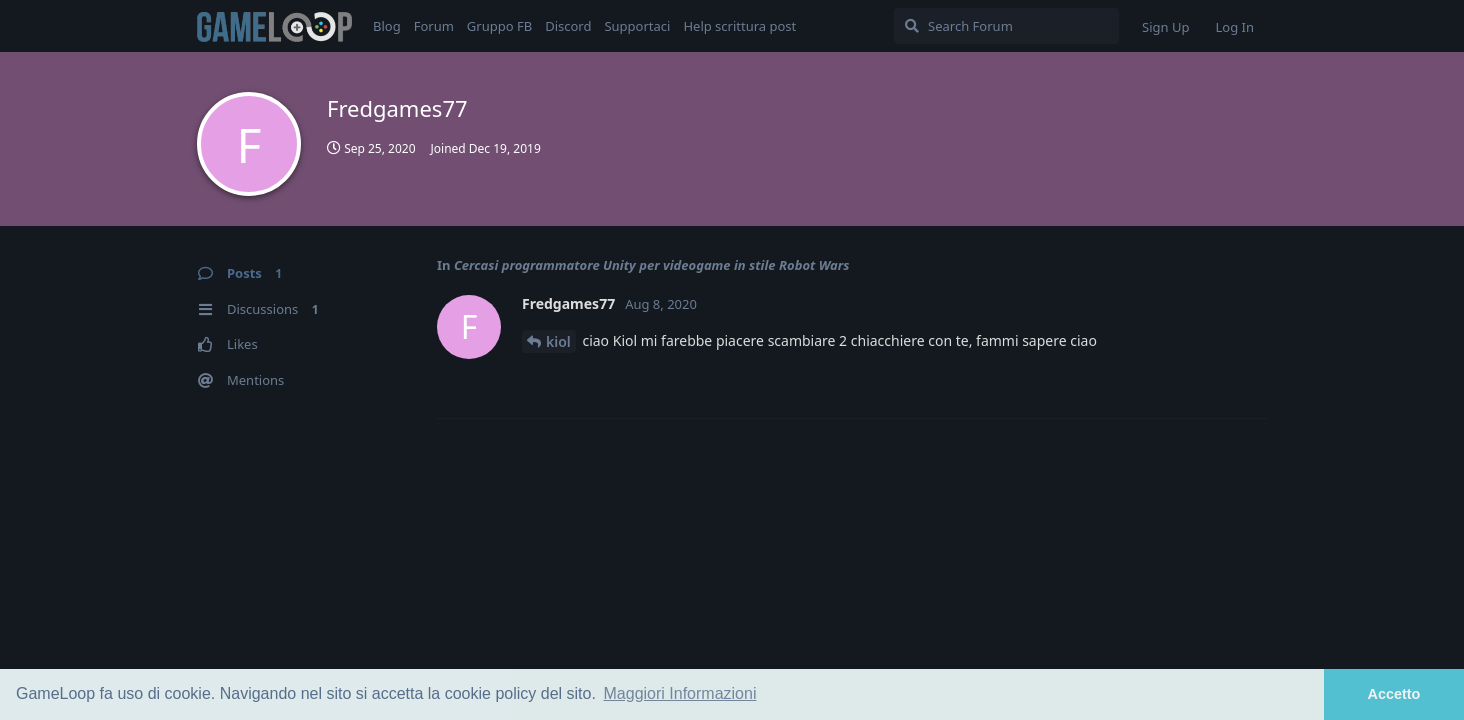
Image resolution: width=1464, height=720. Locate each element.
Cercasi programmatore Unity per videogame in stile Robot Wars (652, 265)
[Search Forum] (1006, 26)
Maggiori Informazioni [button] (680, 693)
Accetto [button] (1394, 694)
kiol (558, 341)
